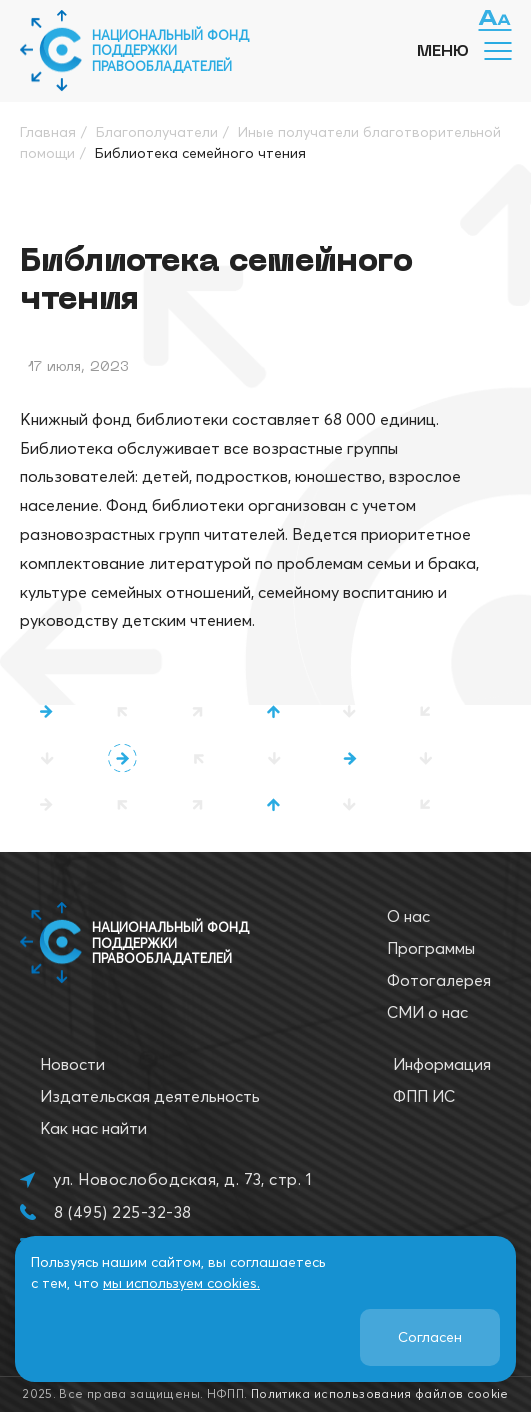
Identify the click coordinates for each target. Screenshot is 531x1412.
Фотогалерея (439, 980)
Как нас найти (93, 1128)
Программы (431, 948)
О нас (408, 916)
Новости (72, 1064)
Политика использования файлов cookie (380, 1393)
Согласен (430, 1337)
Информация (442, 1064)
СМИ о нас (427, 1012)
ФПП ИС (424, 1096)
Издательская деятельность (150, 1096)
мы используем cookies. (181, 1283)
